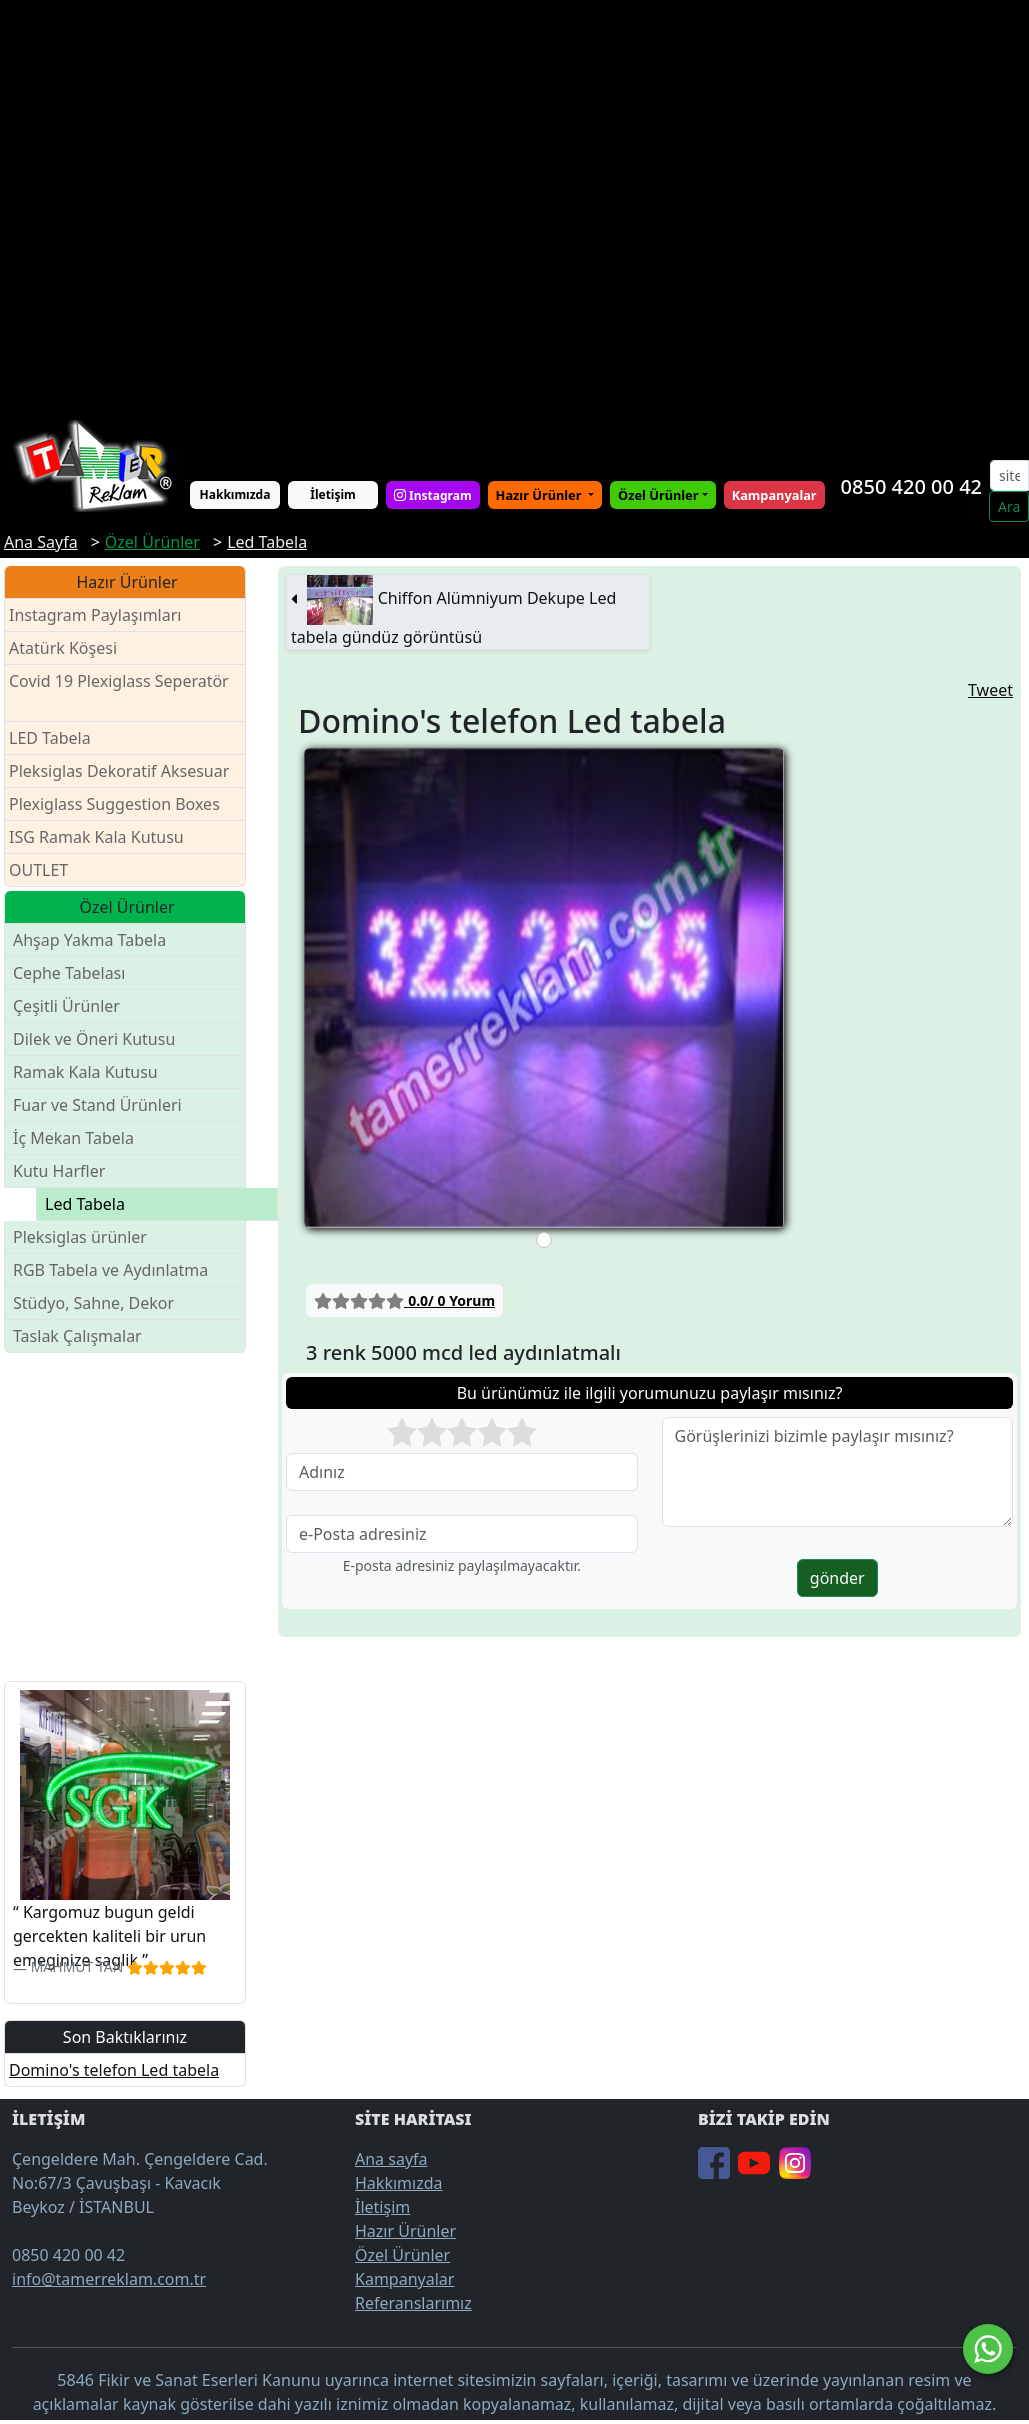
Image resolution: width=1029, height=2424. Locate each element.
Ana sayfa (391, 2159)
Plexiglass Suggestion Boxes (114, 804)
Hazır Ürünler (540, 495)
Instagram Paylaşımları (103, 615)
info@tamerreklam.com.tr (109, 2279)
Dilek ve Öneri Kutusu (94, 1039)
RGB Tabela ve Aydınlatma (110, 1270)
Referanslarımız (413, 2303)
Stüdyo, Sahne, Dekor (93, 1303)
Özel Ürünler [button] (658, 495)
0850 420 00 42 (911, 486)
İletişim (333, 494)
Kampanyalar (404, 2279)
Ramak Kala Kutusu (85, 1072)
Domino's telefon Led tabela (114, 2070)
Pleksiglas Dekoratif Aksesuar (119, 771)
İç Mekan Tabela (73, 1138)
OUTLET (38, 870)
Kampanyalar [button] (774, 495)
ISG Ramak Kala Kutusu (96, 837)
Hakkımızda (235, 494)
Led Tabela (85, 1204)
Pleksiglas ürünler (80, 1237)
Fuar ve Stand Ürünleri (97, 1105)
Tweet (990, 690)
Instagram (433, 494)
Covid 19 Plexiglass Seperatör (119, 693)
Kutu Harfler (59, 1171)
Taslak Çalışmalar (77, 1336)
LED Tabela (50, 738)
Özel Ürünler (402, 2255)
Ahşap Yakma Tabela (89, 940)
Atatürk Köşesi (63, 648)
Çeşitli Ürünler (66, 1006)
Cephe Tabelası (69, 973)
